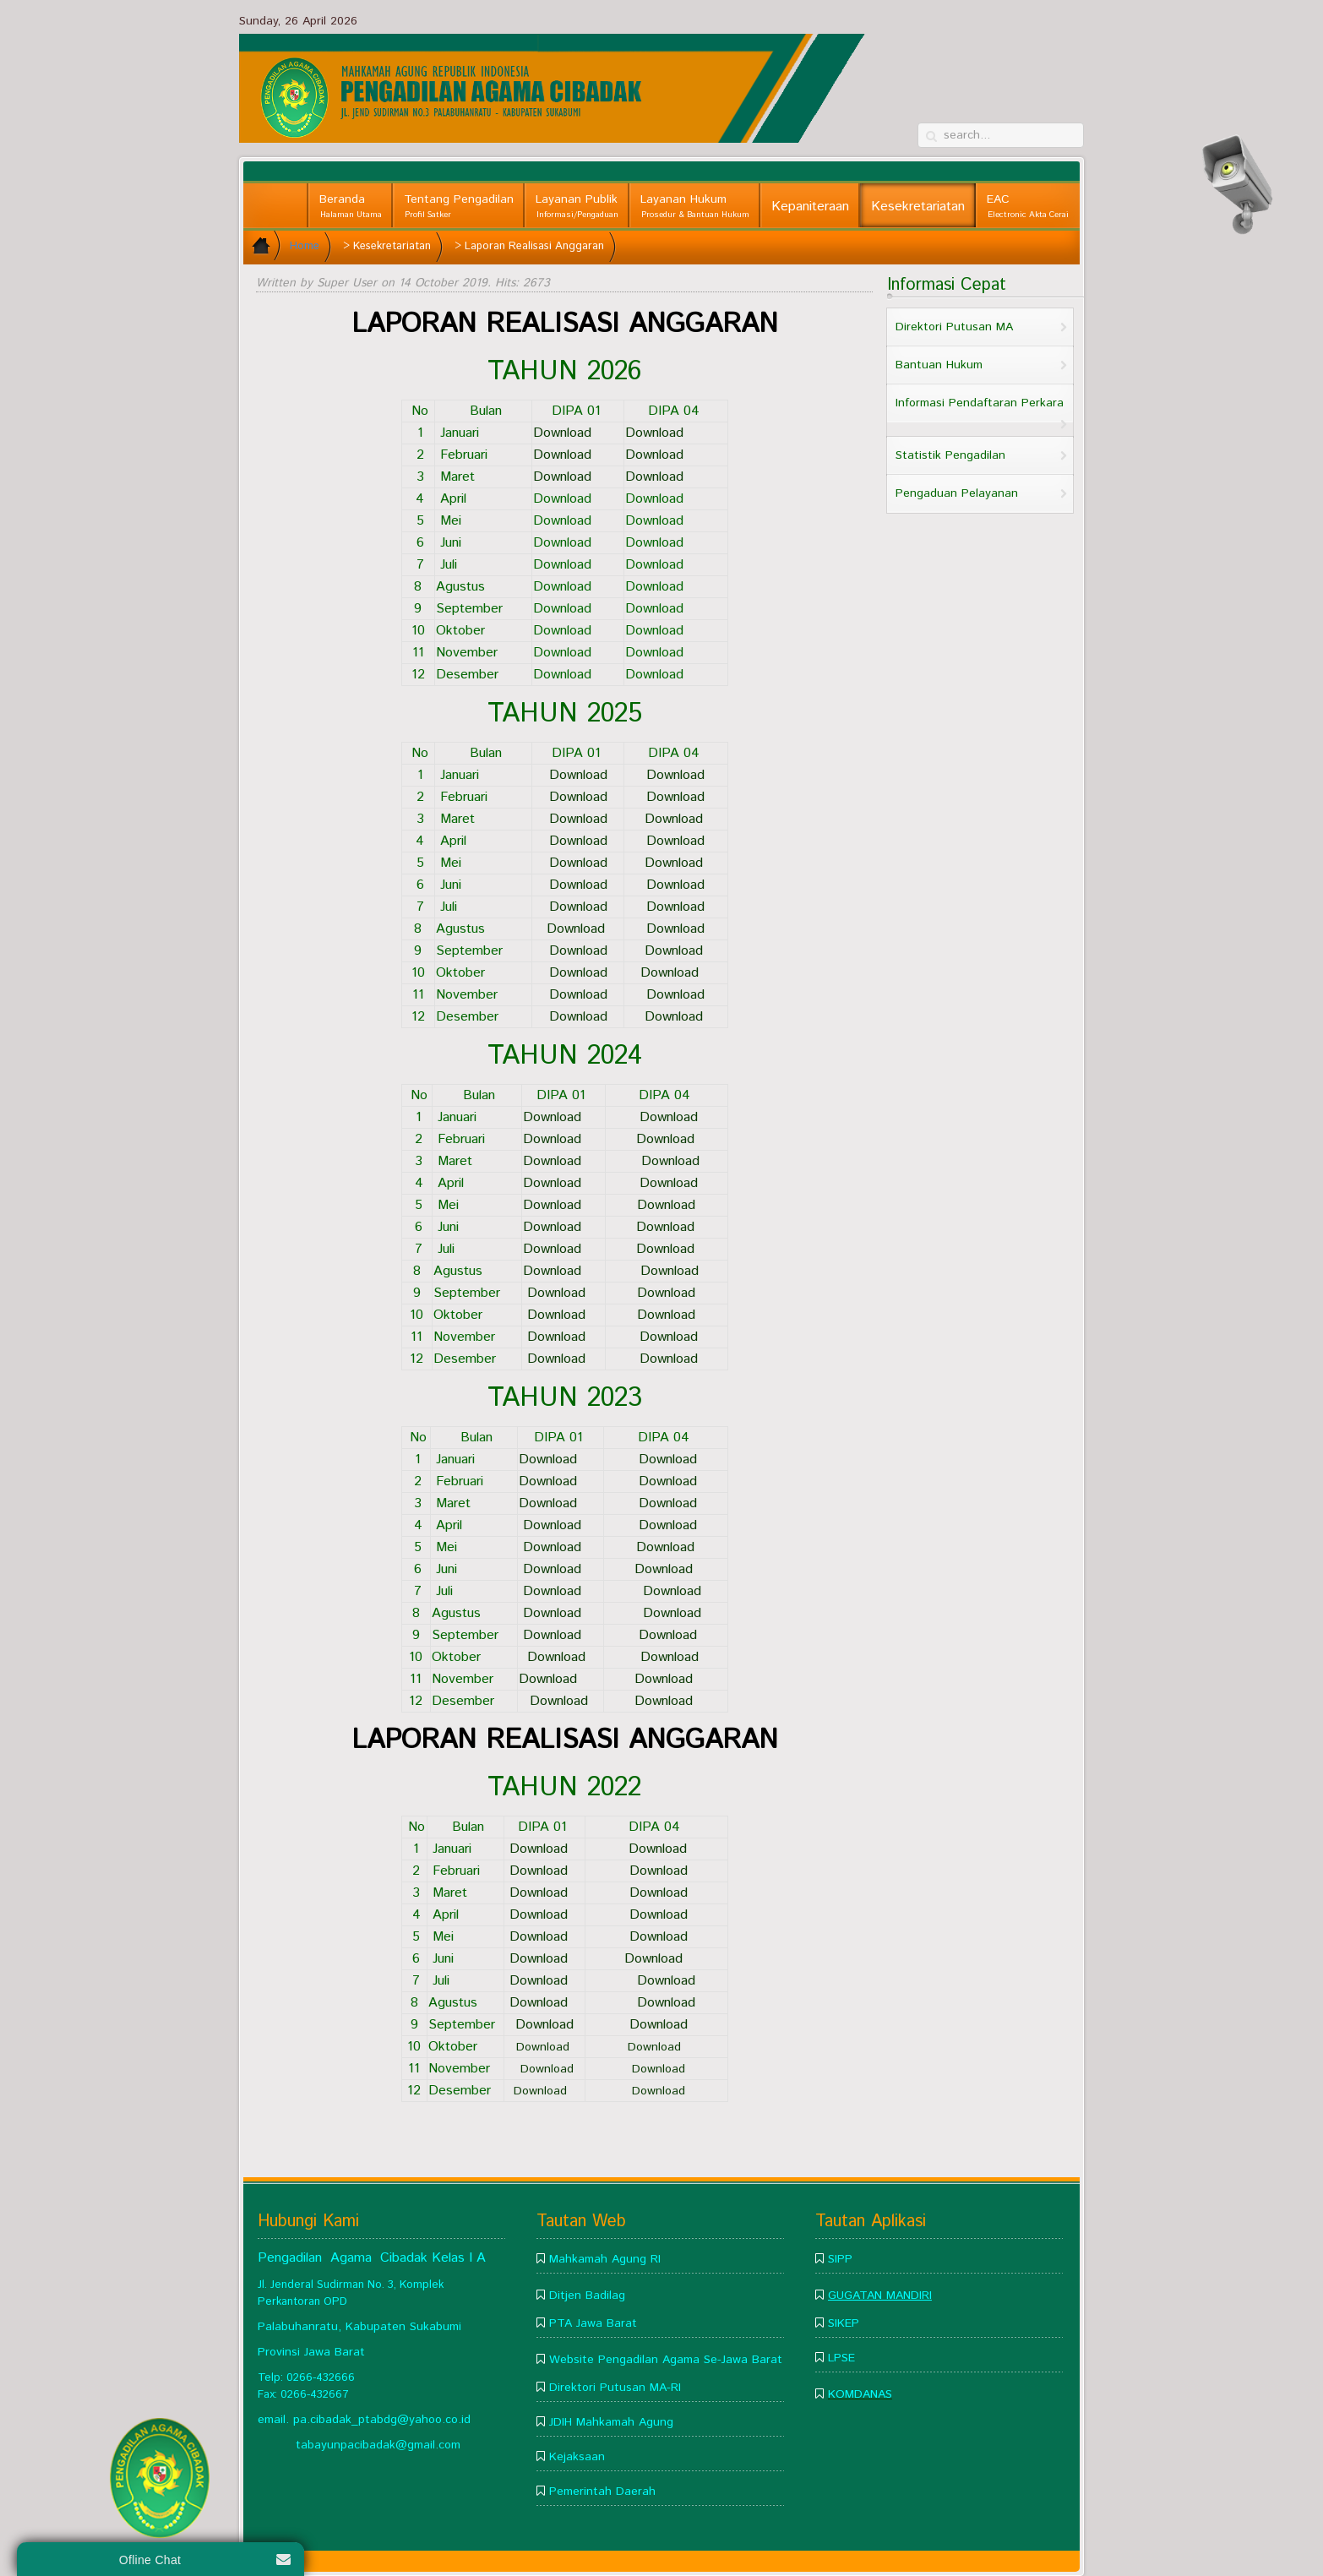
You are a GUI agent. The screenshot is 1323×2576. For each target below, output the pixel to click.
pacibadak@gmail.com (400, 2445)
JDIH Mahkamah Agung (611, 2422)
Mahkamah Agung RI (605, 2259)
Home (304, 246)
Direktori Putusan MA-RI (615, 2387)
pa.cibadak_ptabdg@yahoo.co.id (382, 2419)
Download (658, 477)
